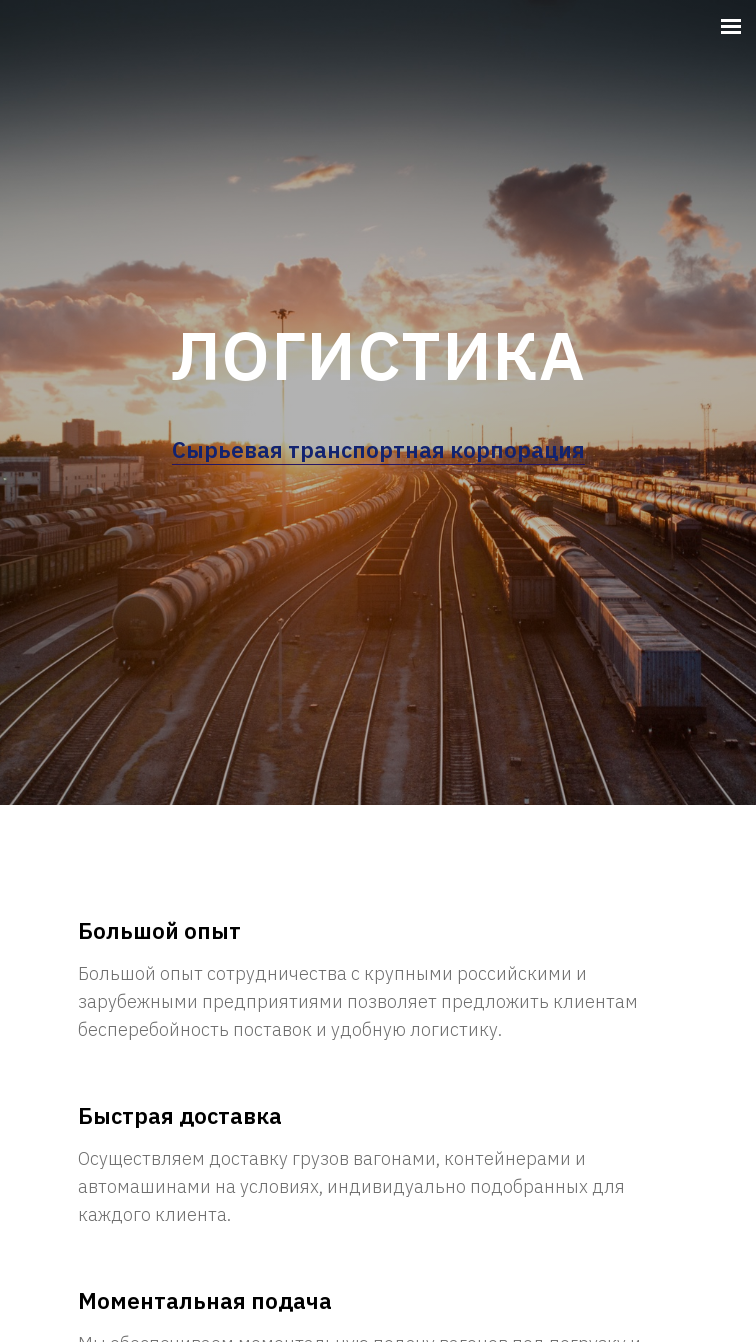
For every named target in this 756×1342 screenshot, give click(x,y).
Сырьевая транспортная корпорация (378, 449)
